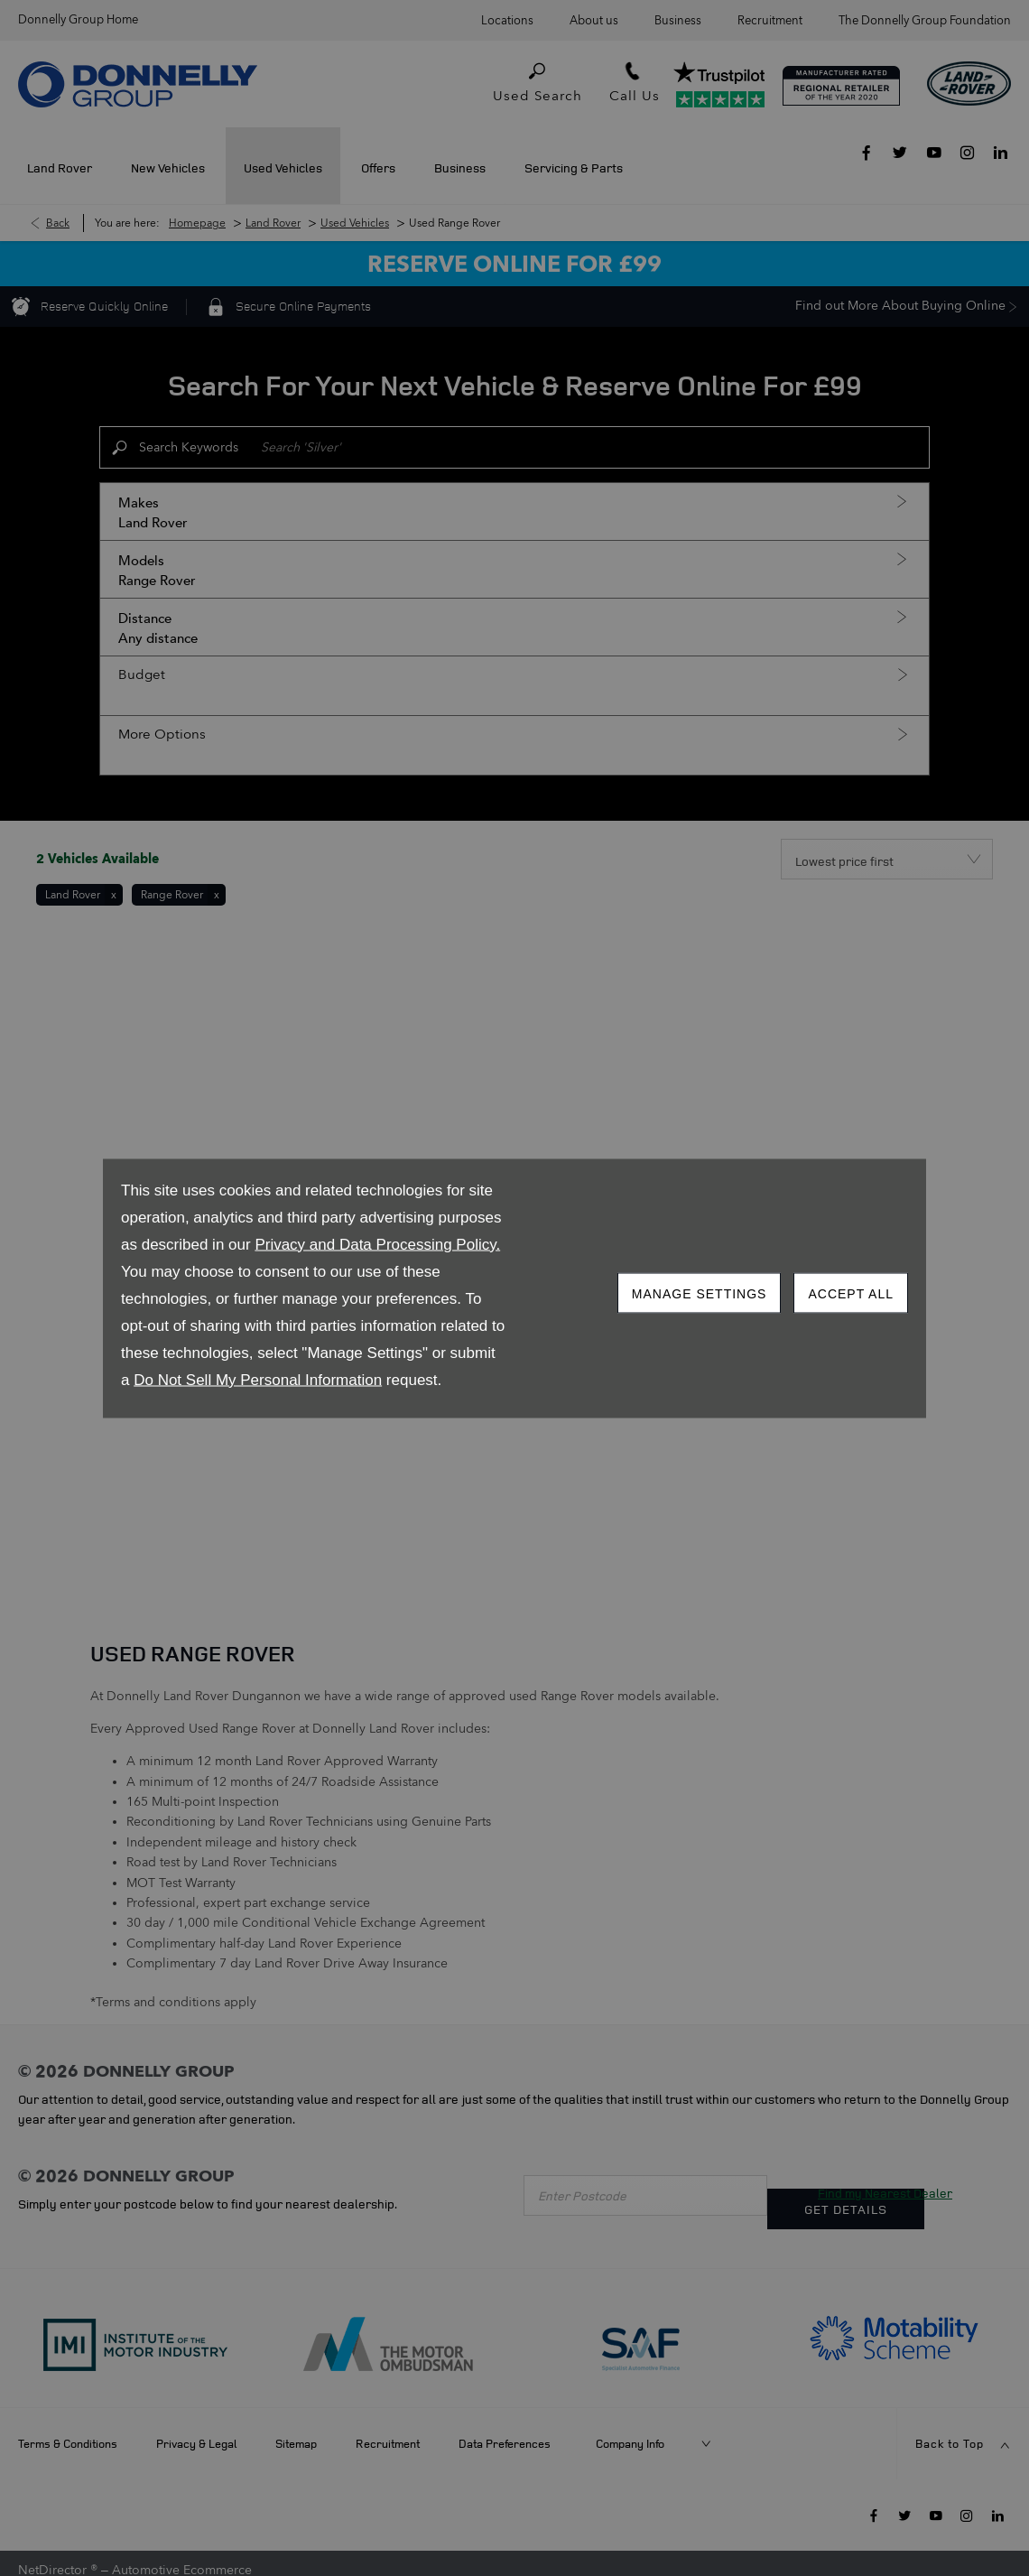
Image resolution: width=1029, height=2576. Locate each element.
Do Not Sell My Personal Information (258, 1379)
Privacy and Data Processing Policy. (377, 1243)
